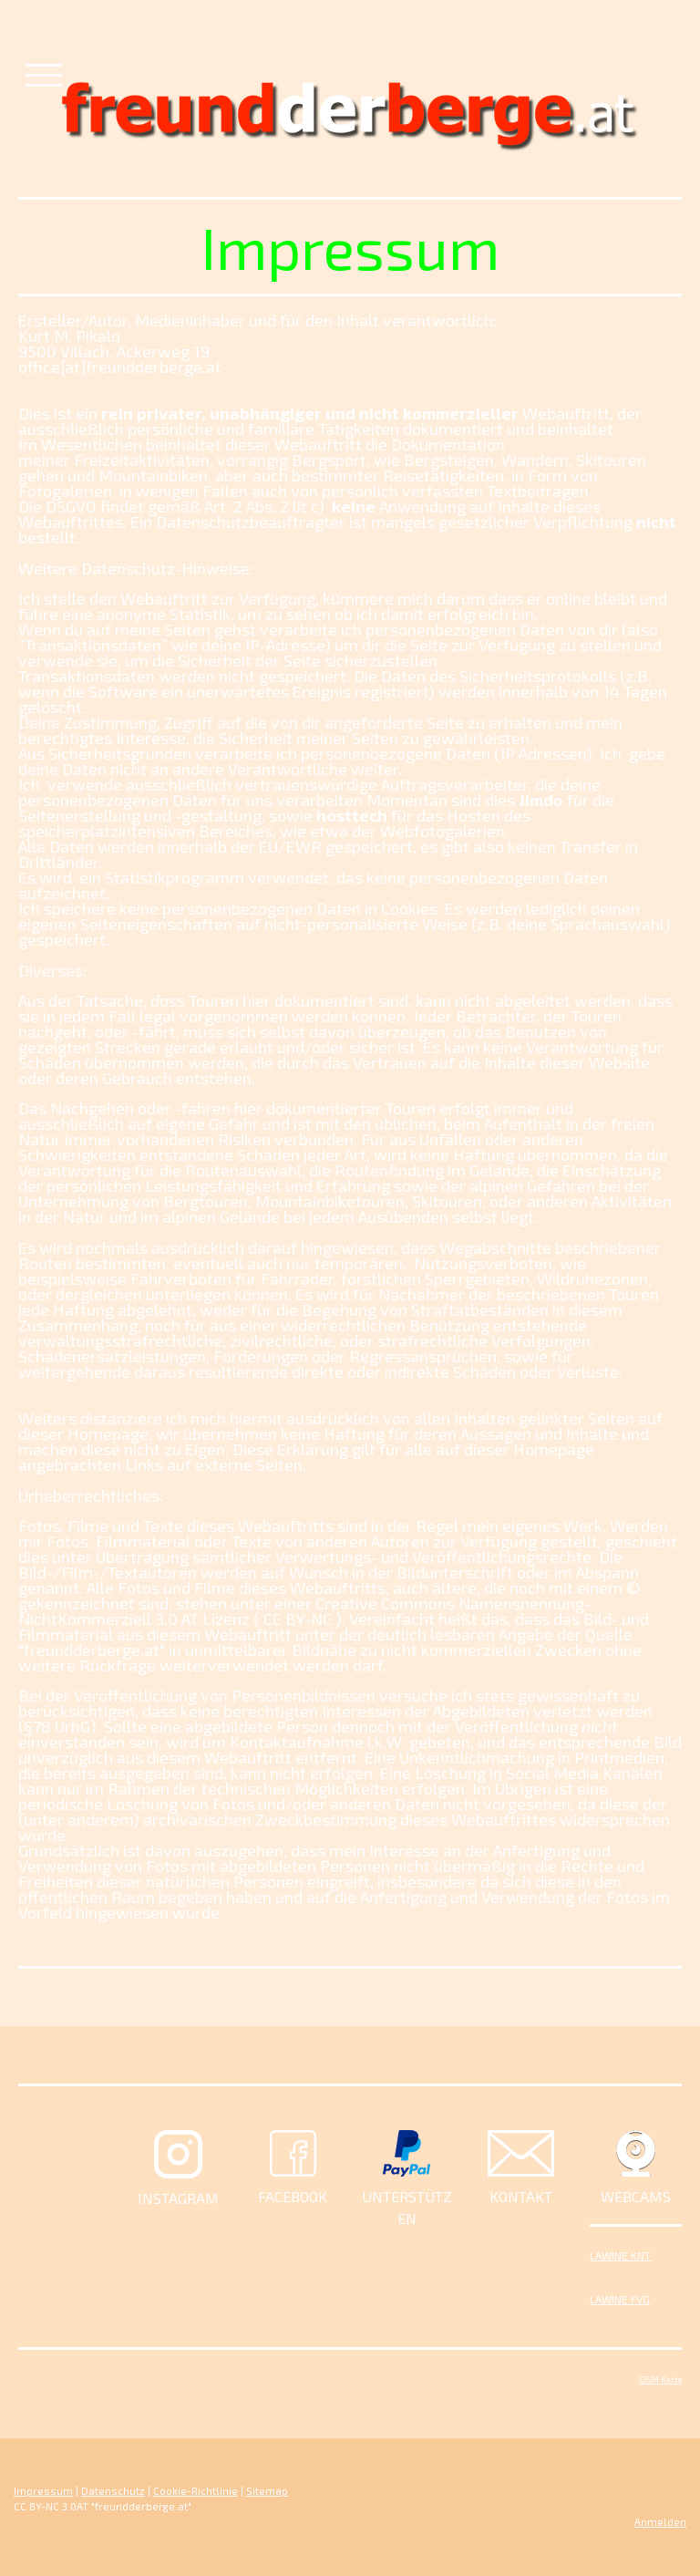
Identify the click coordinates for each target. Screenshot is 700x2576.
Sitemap (267, 2491)
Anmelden (660, 2522)
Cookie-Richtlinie (195, 2491)
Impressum (43, 2491)
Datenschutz (113, 2491)
